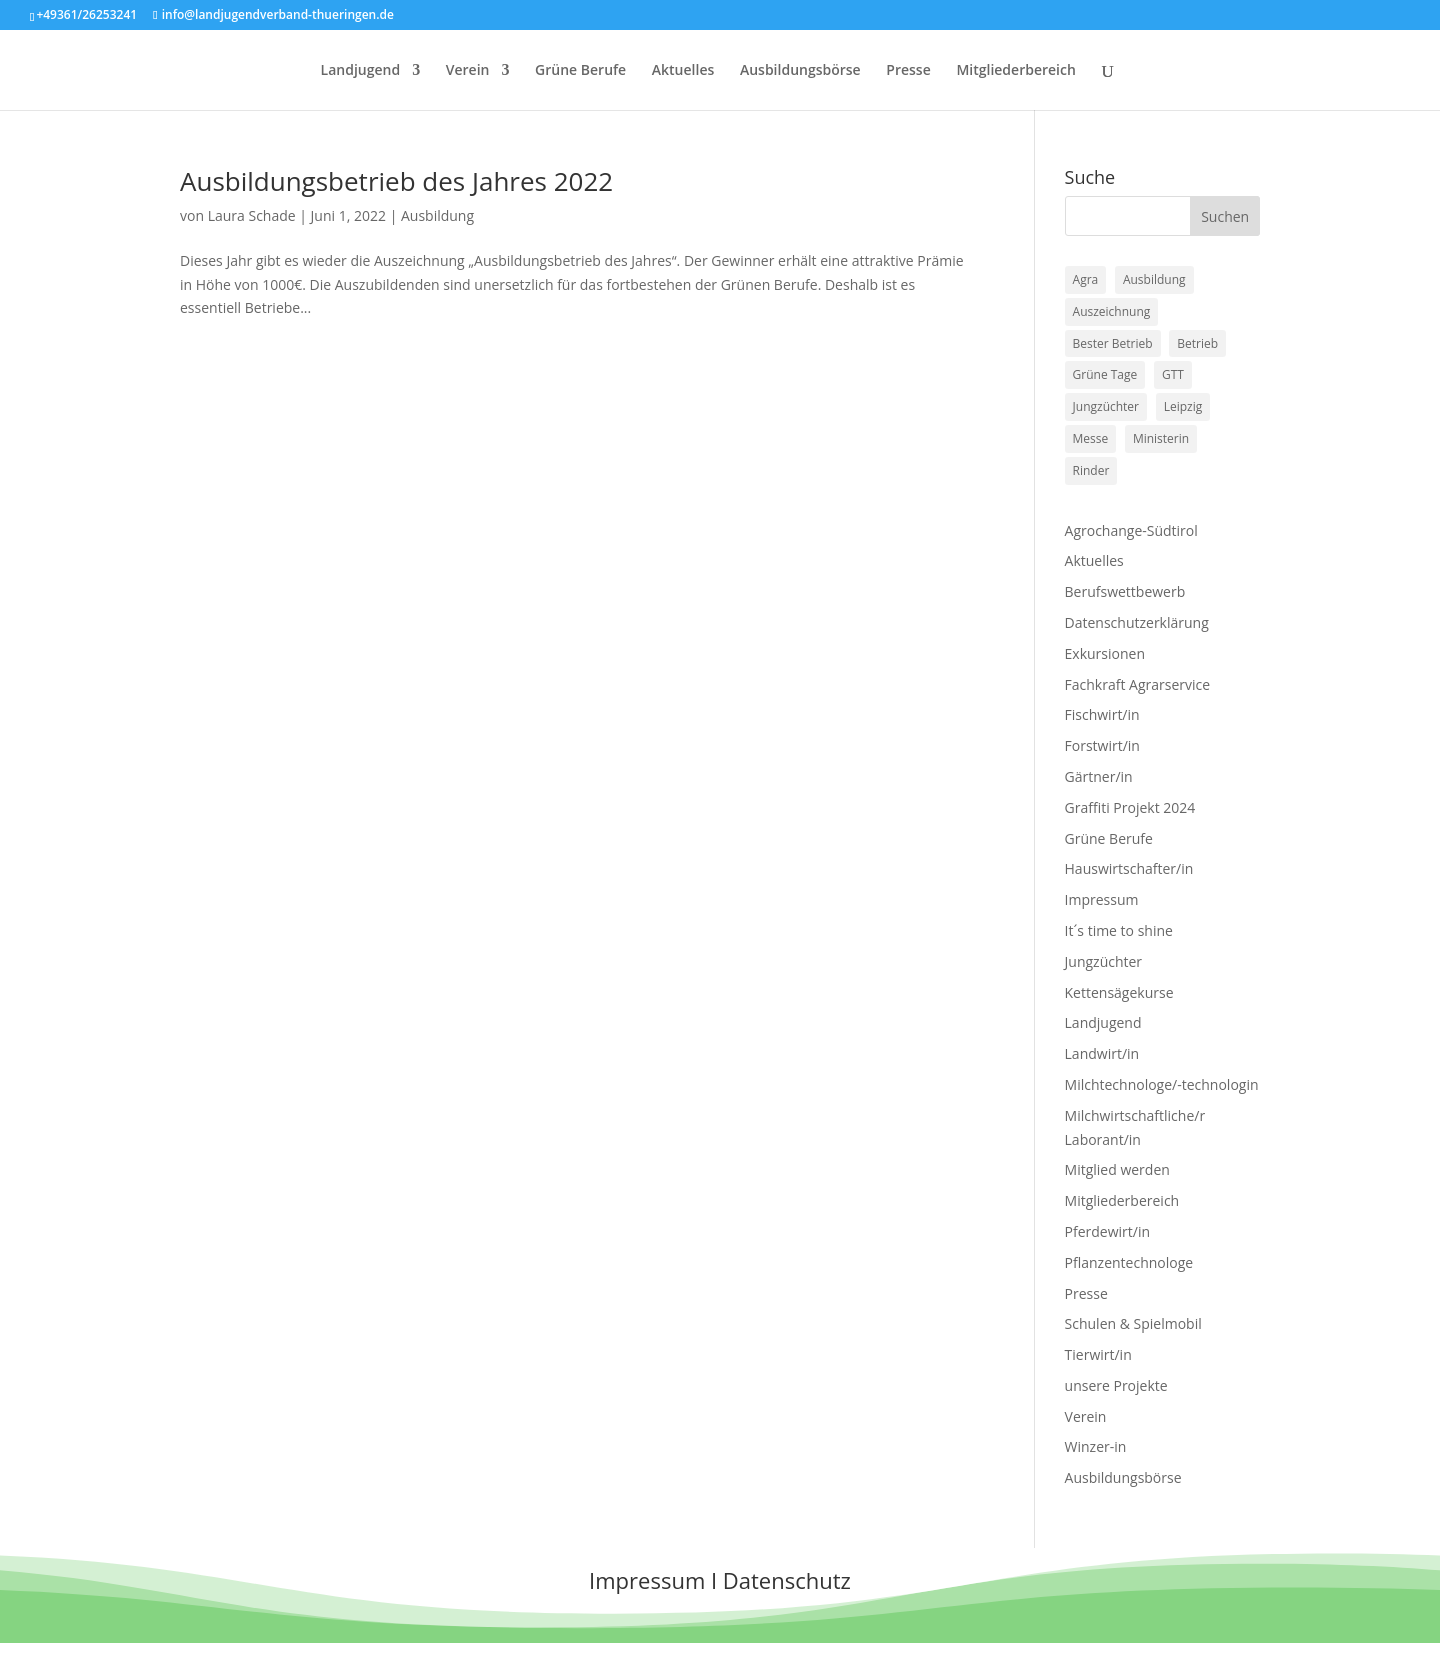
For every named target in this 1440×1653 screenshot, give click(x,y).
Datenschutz (787, 1580)
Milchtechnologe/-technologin (1162, 1084)
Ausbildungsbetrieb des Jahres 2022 (396, 181)
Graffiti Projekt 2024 (1130, 807)
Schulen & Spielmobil (1133, 1323)
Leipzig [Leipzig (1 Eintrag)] (1183, 406)
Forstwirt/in (1102, 745)
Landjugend (361, 71)
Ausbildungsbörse (800, 71)
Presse (908, 71)
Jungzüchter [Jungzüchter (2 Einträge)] (1106, 406)
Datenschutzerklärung (1137, 622)
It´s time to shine (1119, 930)
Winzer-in (1096, 1446)
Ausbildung (437, 215)
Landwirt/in (1102, 1053)
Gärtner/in (1099, 776)
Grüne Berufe (580, 71)
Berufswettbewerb (1125, 591)
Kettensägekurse (1119, 992)
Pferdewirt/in (1108, 1231)
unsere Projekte (1116, 1385)
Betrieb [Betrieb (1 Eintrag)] (1197, 343)
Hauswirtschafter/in (1129, 868)
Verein (468, 71)
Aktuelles (683, 71)
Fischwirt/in (1102, 714)
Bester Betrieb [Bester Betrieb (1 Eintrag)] (1113, 343)
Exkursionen (1105, 653)
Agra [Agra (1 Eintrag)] (1086, 279)
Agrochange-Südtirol (1131, 530)
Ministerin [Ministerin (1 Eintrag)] (1161, 438)
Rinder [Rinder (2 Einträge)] (1091, 470)
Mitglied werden (1117, 1169)
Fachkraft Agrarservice (1138, 684)
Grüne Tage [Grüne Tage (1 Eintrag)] (1105, 374)
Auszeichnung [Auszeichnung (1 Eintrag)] (1112, 311)
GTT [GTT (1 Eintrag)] (1173, 374)
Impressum (1102, 899)
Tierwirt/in (1098, 1354)
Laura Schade (252, 215)
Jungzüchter (1104, 961)
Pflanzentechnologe (1129, 1262)
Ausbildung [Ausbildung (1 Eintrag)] (1154, 279)
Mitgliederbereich (1015, 71)
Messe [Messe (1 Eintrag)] (1091, 438)
